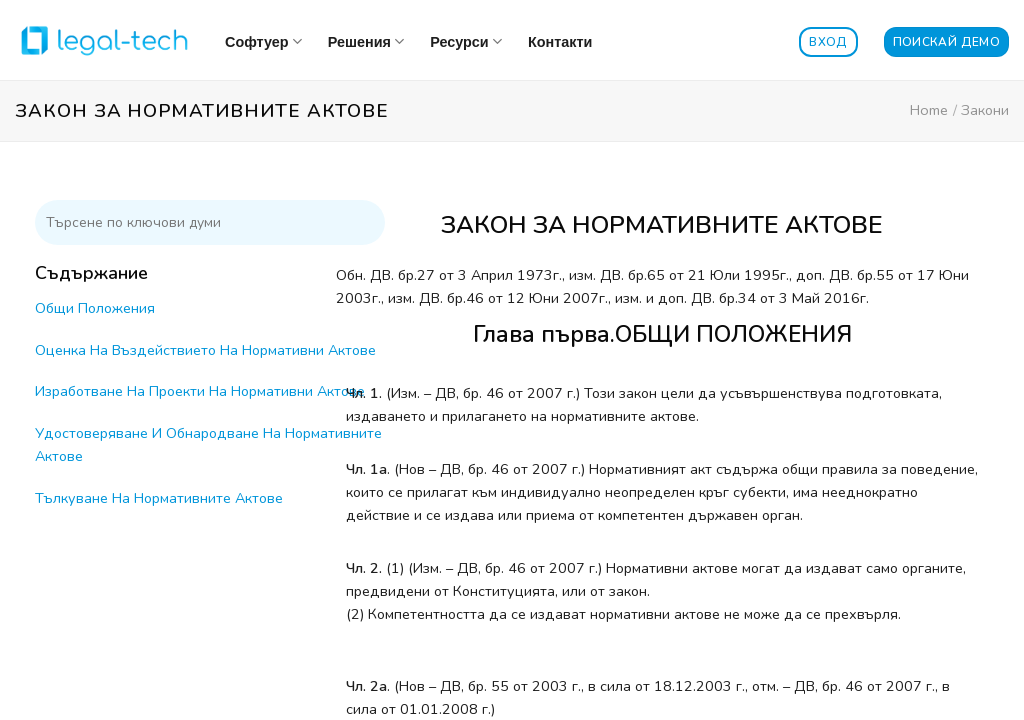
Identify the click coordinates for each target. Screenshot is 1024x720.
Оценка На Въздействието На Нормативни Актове (205, 350)
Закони (985, 110)
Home (929, 110)
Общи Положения (95, 308)
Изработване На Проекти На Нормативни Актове (200, 391)
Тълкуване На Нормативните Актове (159, 498)
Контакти (560, 42)
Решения (366, 41)
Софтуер (263, 41)
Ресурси (466, 41)
